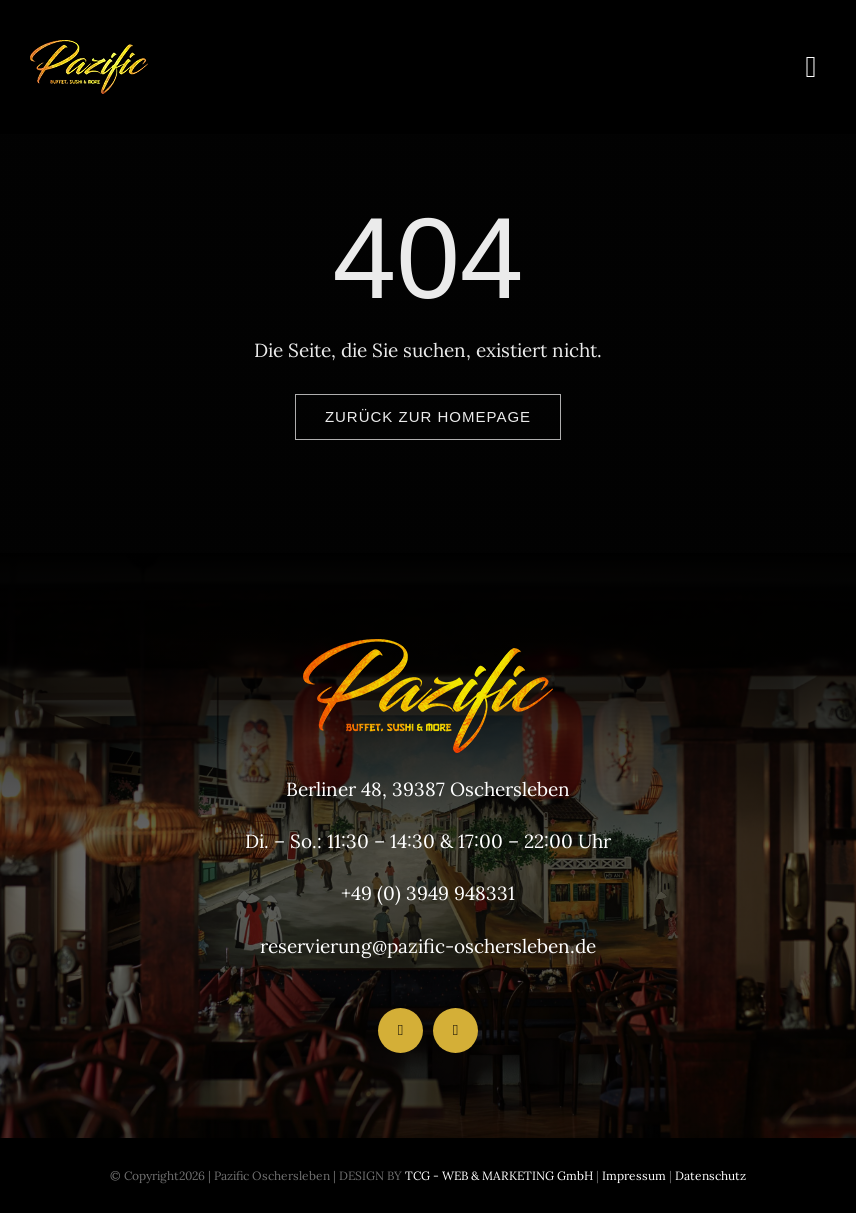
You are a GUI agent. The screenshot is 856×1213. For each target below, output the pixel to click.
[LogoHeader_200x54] (89, 49)
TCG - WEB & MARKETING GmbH (497, 1175)
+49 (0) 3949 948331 (428, 893)
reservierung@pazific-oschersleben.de (428, 946)
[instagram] (455, 1030)
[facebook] (400, 1030)
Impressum (632, 1175)
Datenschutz (710, 1175)
